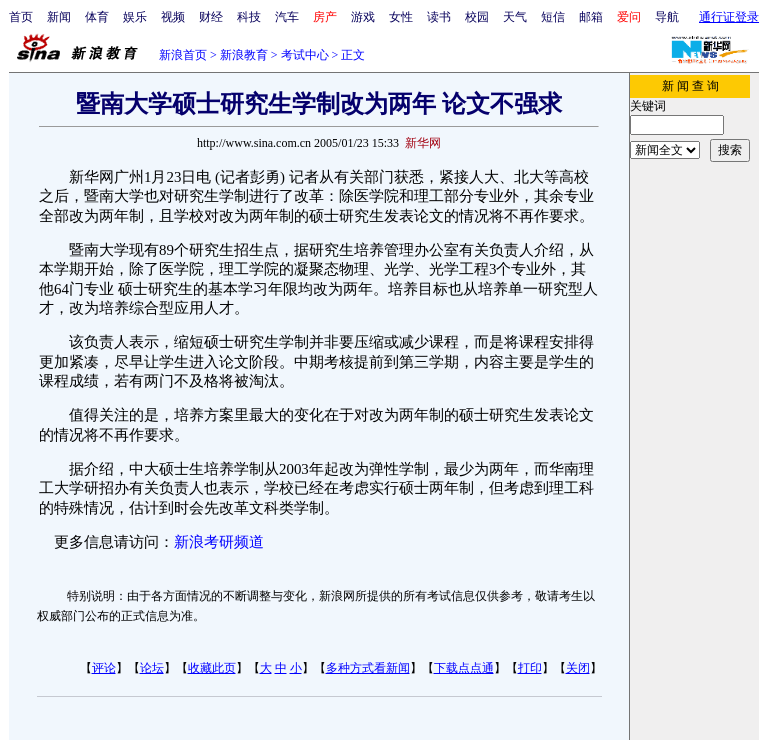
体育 (97, 17)
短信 (553, 17)
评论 (104, 668)
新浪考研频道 (219, 542)
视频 (173, 17)
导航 (667, 17)
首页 (21, 17)
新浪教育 (244, 55)
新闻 (59, 17)
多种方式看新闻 (368, 668)
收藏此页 (212, 668)
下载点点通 (464, 668)
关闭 (578, 668)
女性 (401, 17)
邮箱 (591, 17)
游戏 (363, 17)
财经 (211, 17)
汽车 (287, 17)
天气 (515, 17)
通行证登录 (729, 17)
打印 (530, 668)
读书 (439, 17)
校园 (477, 17)
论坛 (152, 668)
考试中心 (305, 55)
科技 (249, 17)
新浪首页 (183, 55)
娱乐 (135, 17)
